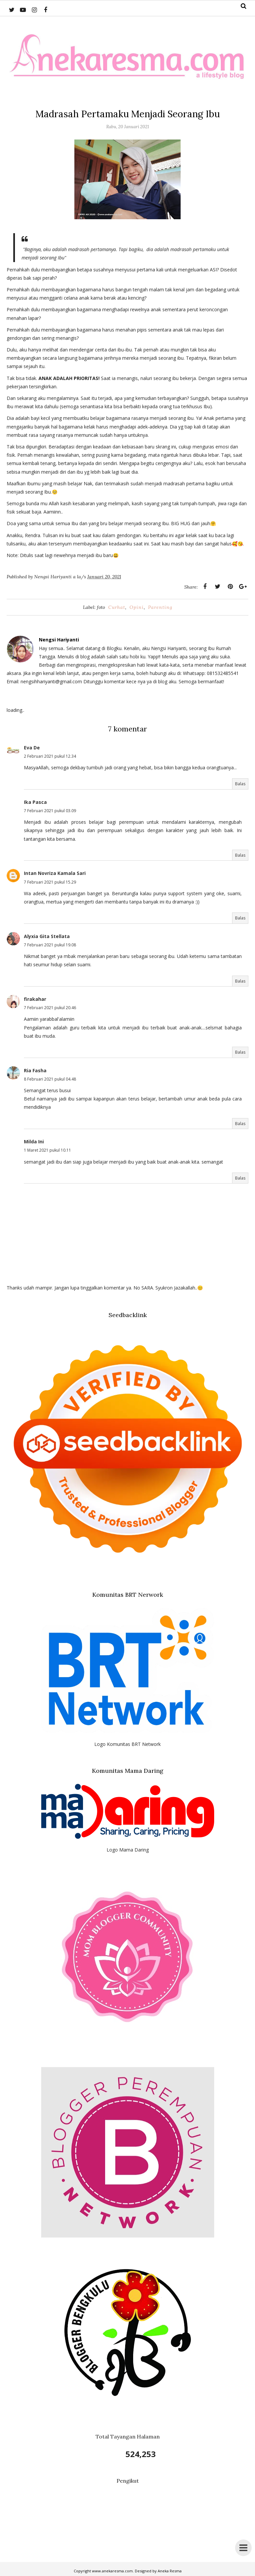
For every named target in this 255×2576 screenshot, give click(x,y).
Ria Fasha (35, 1070)
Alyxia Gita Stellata (47, 936)
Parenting (160, 607)
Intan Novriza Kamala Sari (55, 873)
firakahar (35, 999)
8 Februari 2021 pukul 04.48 (50, 1079)
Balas (240, 784)
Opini (136, 607)
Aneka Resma (170, 2570)
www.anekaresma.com (112, 2570)
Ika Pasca (35, 802)
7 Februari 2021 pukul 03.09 (50, 810)
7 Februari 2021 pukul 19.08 (50, 945)
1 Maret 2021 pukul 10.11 (47, 1150)
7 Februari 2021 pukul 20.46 (50, 1007)
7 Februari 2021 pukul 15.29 (50, 882)
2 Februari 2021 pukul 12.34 (50, 756)
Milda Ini (34, 1141)
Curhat (116, 607)
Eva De (32, 747)
